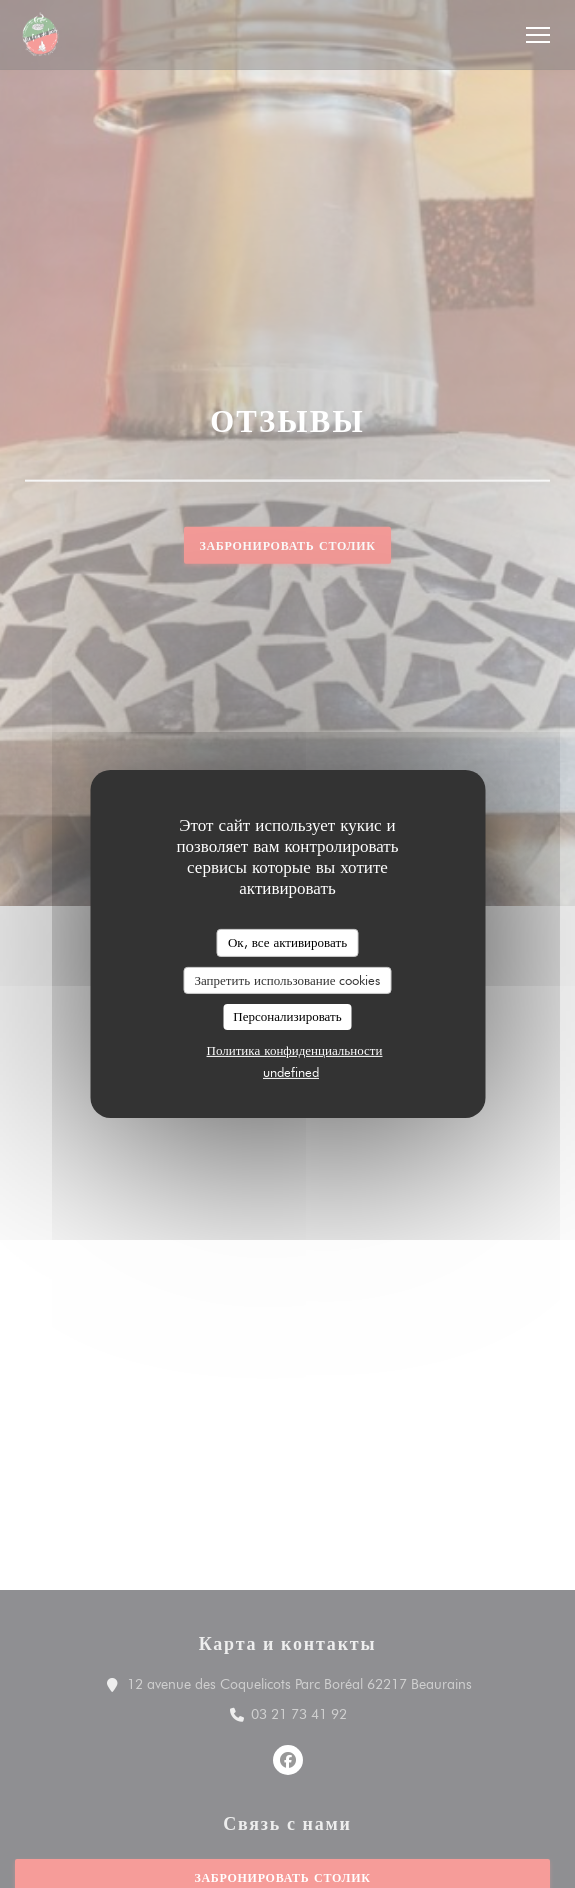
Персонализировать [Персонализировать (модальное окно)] (287, 1016)
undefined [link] (291, 1072)
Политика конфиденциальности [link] (295, 1050)
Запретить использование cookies (288, 979)
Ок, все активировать (287, 942)
